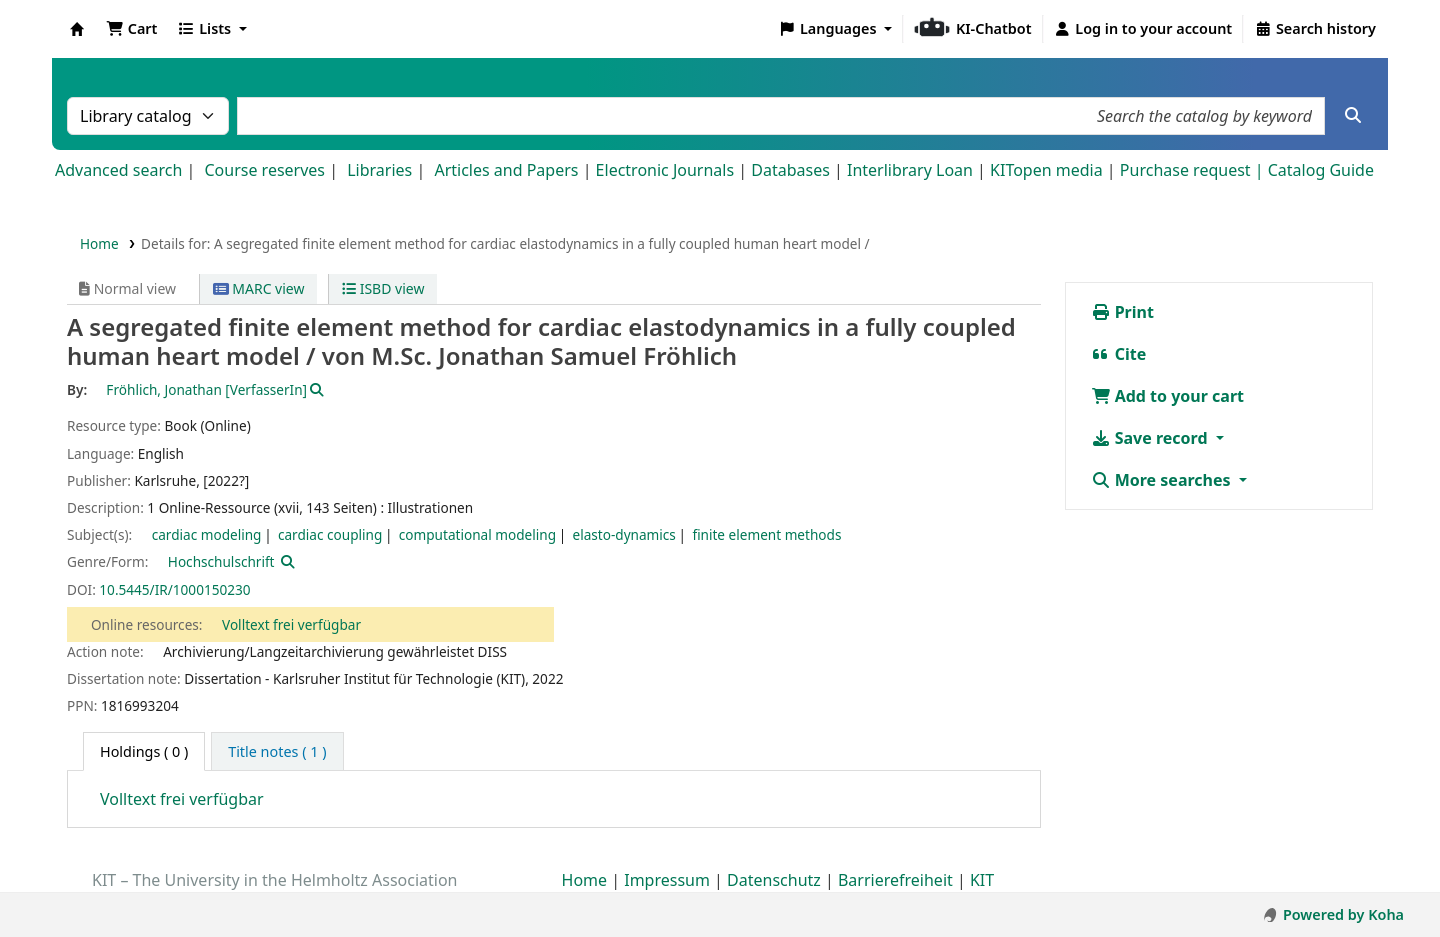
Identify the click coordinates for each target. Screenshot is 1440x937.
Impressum (667, 880)
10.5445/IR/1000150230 (174, 589)
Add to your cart (1168, 396)
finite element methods (766, 534)
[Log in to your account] (1143, 29)
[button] (131, 29)
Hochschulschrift (221, 561)
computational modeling (477, 534)
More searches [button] (1163, 480)
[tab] (277, 752)
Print (1122, 312)
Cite (1119, 354)
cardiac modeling (207, 534)
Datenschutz (774, 880)
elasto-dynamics (623, 534)
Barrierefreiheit (895, 880)
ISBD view (383, 288)
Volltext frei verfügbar (291, 624)
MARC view (259, 288)
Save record (1151, 438)
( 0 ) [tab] (144, 751)
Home (99, 243)
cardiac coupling (330, 534)
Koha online (77, 29)
